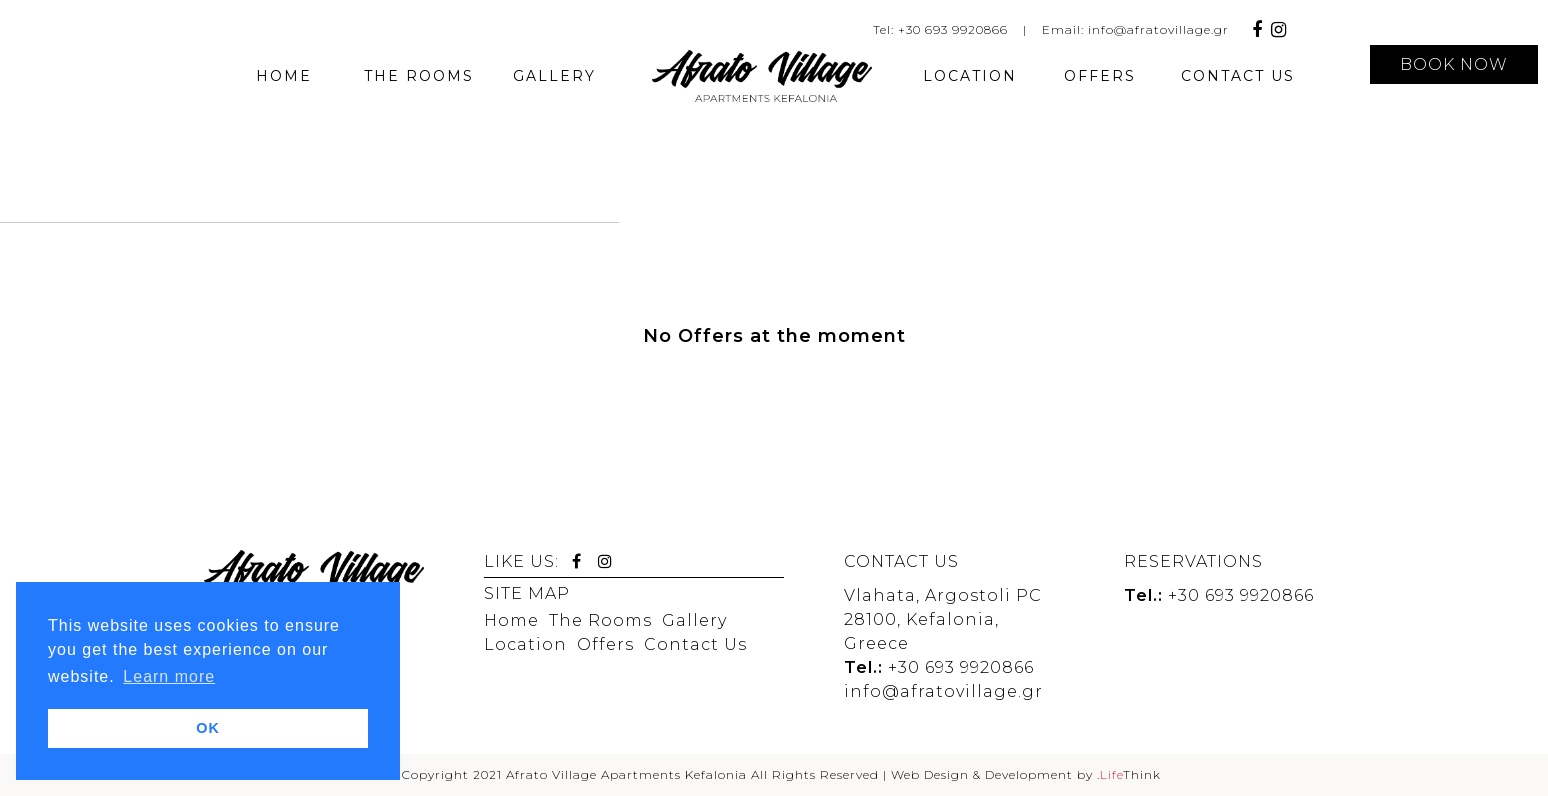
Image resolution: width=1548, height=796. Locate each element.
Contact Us (695, 644)
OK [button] (208, 728)
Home (511, 620)
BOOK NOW (1454, 64)
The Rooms (600, 620)
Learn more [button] (169, 676)
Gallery (694, 620)
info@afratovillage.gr (1158, 29)
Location (525, 644)
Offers (605, 644)
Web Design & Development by (1026, 774)
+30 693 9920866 (953, 29)
